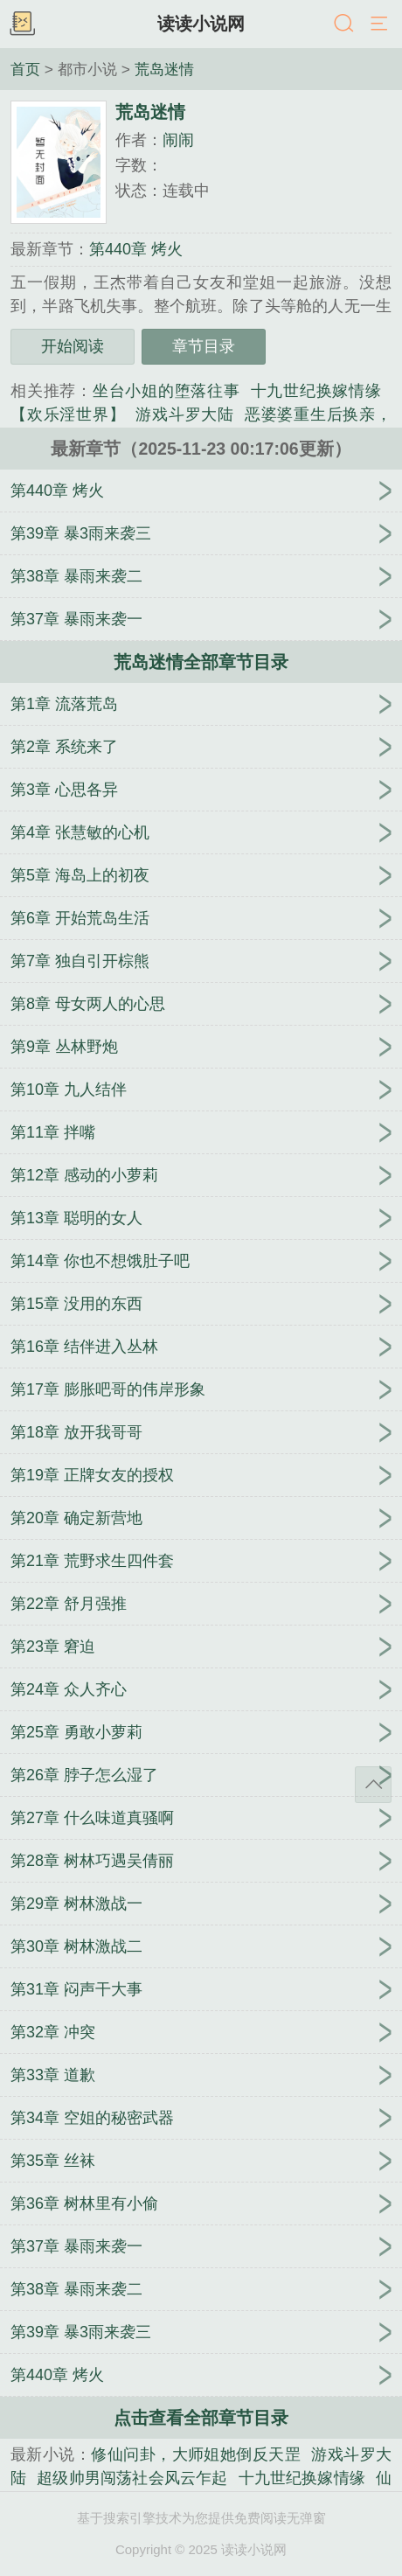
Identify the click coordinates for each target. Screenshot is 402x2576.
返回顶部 (373, 1784)
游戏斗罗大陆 (184, 414)
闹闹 (178, 140)
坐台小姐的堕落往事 (166, 391)
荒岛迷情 (164, 69)
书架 (22, 24)
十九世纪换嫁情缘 (316, 391)
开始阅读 (72, 346)
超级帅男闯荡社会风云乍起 (132, 2478)
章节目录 (203, 346)
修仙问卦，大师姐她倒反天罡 (196, 2454)
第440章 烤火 (136, 249)
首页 (25, 69)
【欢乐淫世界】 (67, 414)
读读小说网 (201, 23)
